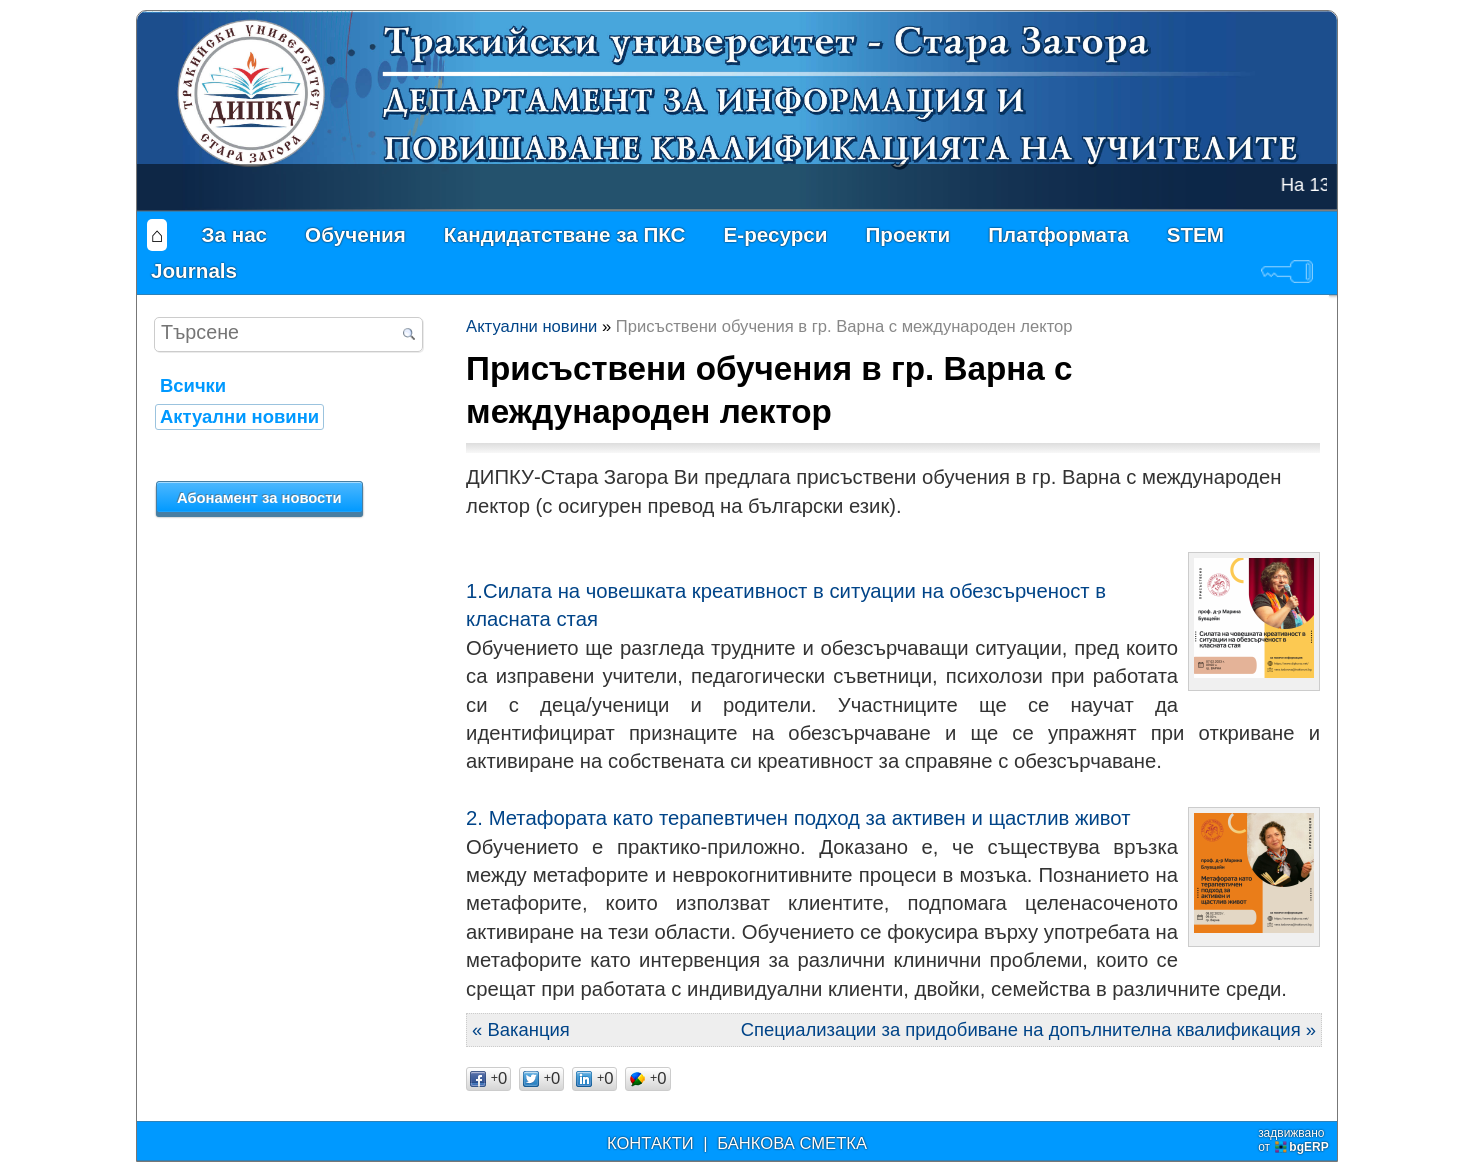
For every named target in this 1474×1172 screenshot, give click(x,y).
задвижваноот (1295, 1140)
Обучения (355, 234)
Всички (193, 385)
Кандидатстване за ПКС (565, 234)
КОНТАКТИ (650, 1143)
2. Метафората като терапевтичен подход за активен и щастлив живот (798, 818)
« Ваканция (521, 1029)
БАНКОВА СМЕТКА (792, 1143)
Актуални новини (531, 326)
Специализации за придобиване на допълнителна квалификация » (1028, 1029)
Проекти (907, 234)
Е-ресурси (775, 234)
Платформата (1058, 234)
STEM (1195, 234)
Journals (194, 270)
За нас (234, 234)
